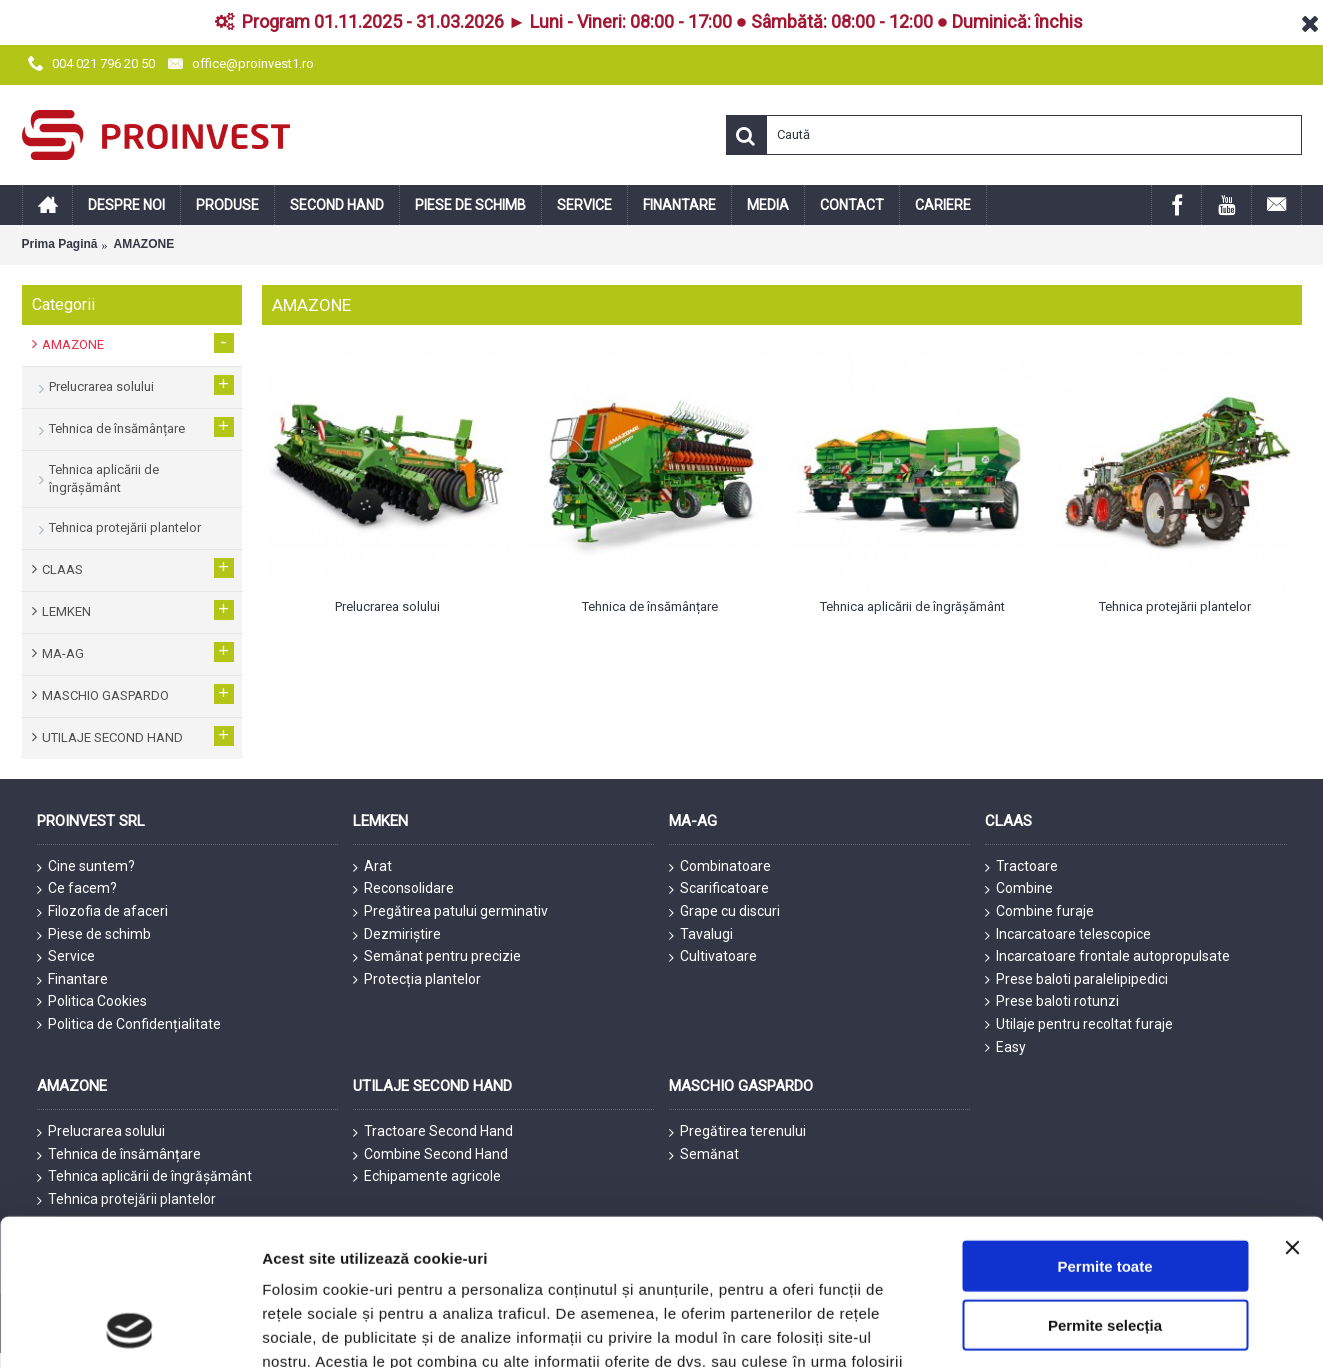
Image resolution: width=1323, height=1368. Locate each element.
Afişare (1000, 1328)
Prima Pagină (60, 244)
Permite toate (1104, 1128)
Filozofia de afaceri (102, 912)
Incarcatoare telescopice (1068, 935)
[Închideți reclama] (1292, 1110)
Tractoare (1021, 867)
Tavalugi (701, 935)
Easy (1005, 1047)
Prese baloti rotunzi (1052, 1001)
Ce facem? (77, 889)
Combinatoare (720, 867)
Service (66, 957)
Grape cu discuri (724, 912)
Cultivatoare (713, 957)
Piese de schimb (94, 935)
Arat (372, 867)
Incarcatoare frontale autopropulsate (1107, 957)
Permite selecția (1105, 1187)
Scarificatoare (719, 889)
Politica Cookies (92, 1001)
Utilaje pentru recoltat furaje (1079, 1024)
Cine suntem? (86, 867)
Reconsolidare (403, 889)
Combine (1019, 889)
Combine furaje (1039, 912)
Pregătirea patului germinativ (450, 912)
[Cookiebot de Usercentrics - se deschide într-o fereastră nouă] (129, 1329)
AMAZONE (144, 244)
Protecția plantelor (417, 979)
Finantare (72, 980)
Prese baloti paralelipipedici (1076, 979)
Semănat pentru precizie (437, 957)
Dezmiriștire (397, 935)
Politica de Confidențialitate (129, 1024)
